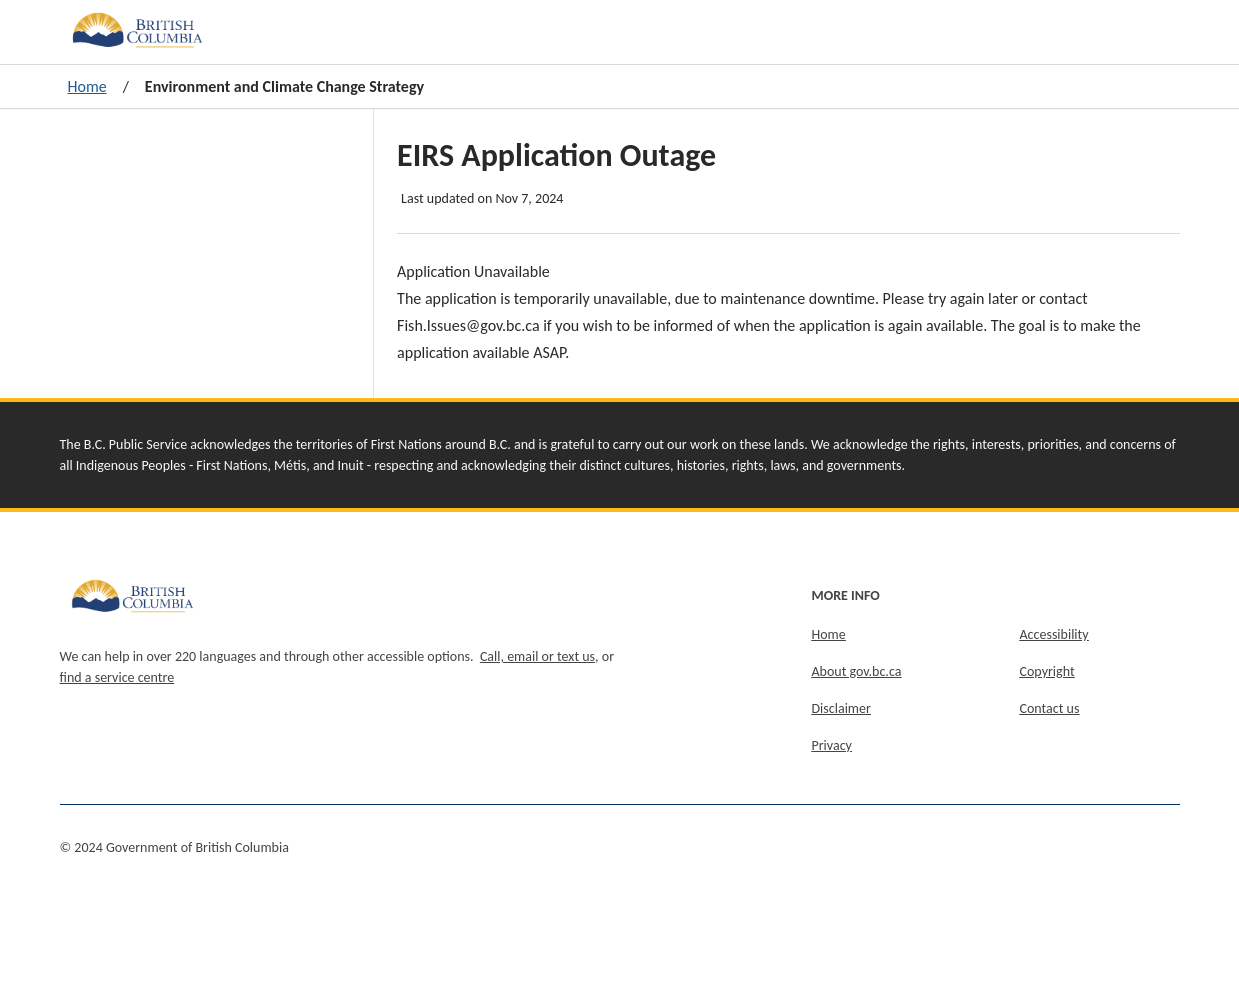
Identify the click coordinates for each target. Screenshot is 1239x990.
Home (87, 86)
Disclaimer (841, 708)
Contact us (1050, 708)
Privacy (832, 745)
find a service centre (117, 677)
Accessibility (1054, 634)
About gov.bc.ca (857, 671)
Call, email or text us (537, 656)
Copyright (1047, 671)
